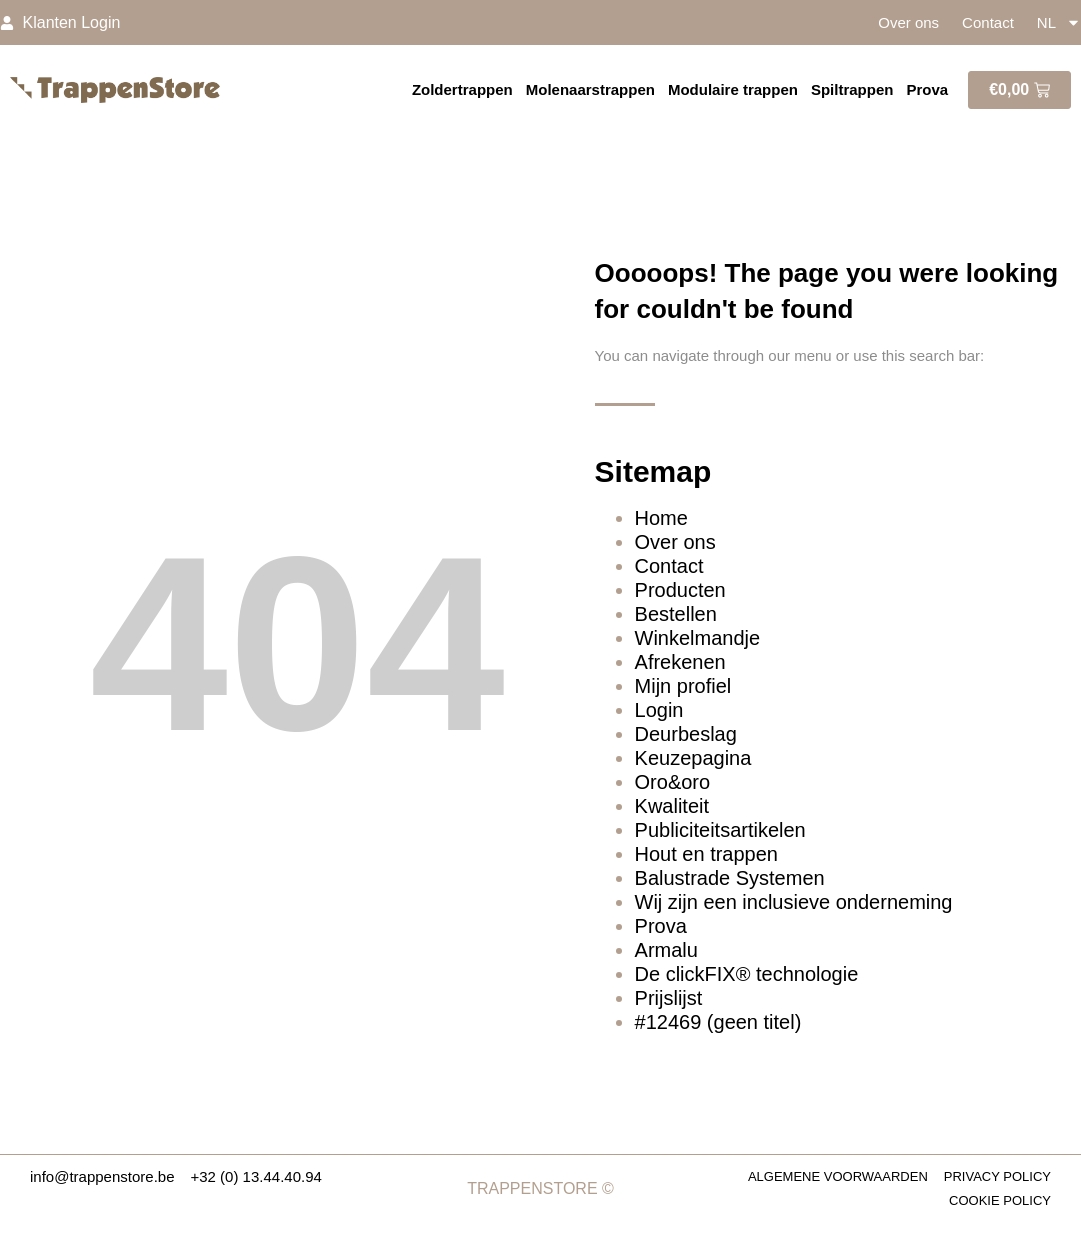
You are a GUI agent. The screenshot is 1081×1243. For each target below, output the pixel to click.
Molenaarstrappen (590, 89)
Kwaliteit (672, 806)
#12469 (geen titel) (718, 1022)
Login (659, 710)
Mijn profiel (683, 686)
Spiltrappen (852, 89)
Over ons (908, 22)
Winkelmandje (698, 638)
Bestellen (676, 614)
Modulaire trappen (733, 89)
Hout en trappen (706, 854)
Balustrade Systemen (730, 878)
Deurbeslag (686, 734)
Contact (988, 22)
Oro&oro (673, 782)
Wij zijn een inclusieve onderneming (794, 902)
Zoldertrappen (462, 89)
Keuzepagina (693, 758)
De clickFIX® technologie (747, 974)
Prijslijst (669, 998)
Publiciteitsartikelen (720, 830)
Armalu (666, 950)
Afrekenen (680, 662)
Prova (927, 89)
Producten (680, 590)
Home (661, 518)
